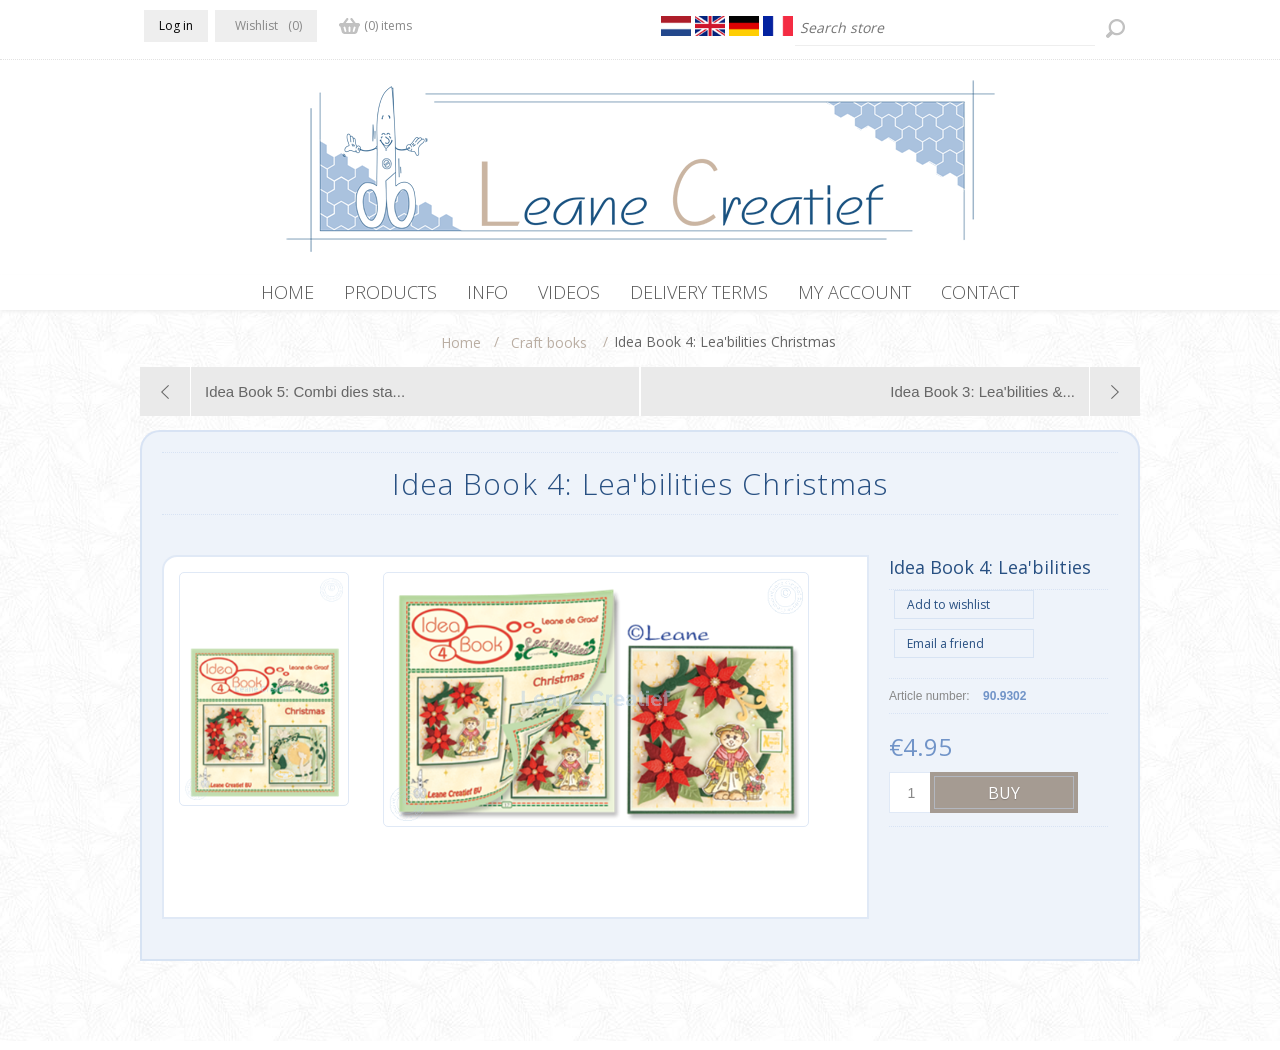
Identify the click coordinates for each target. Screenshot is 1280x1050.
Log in (176, 25)
